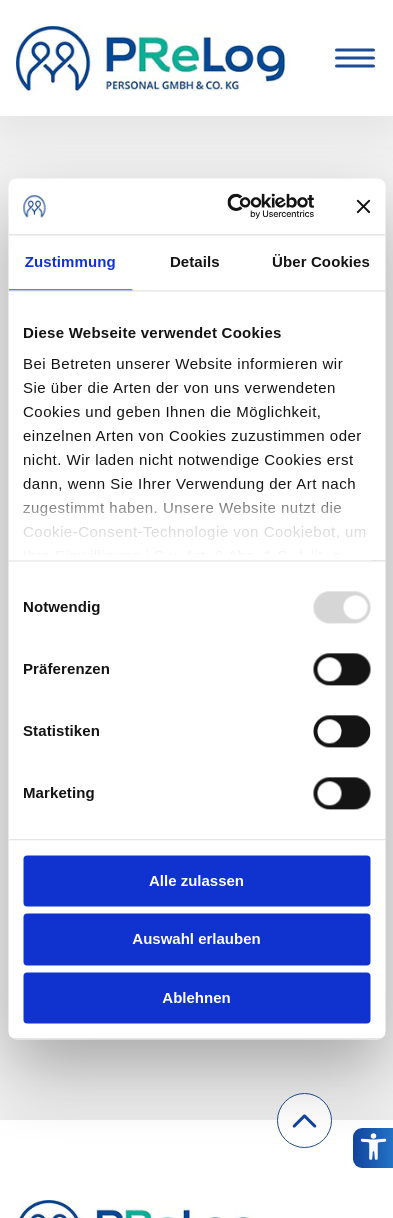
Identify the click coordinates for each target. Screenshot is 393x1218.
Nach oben (305, 1135)
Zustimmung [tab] (70, 261)
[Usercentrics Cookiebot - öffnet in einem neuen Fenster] (234, 206)
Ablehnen (196, 997)
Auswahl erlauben (196, 939)
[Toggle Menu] (351, 57)
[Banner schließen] (363, 206)
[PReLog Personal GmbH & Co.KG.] (151, 58)
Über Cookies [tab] (321, 261)
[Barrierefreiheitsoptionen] (373, 1148)
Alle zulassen (196, 880)
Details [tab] (195, 261)
